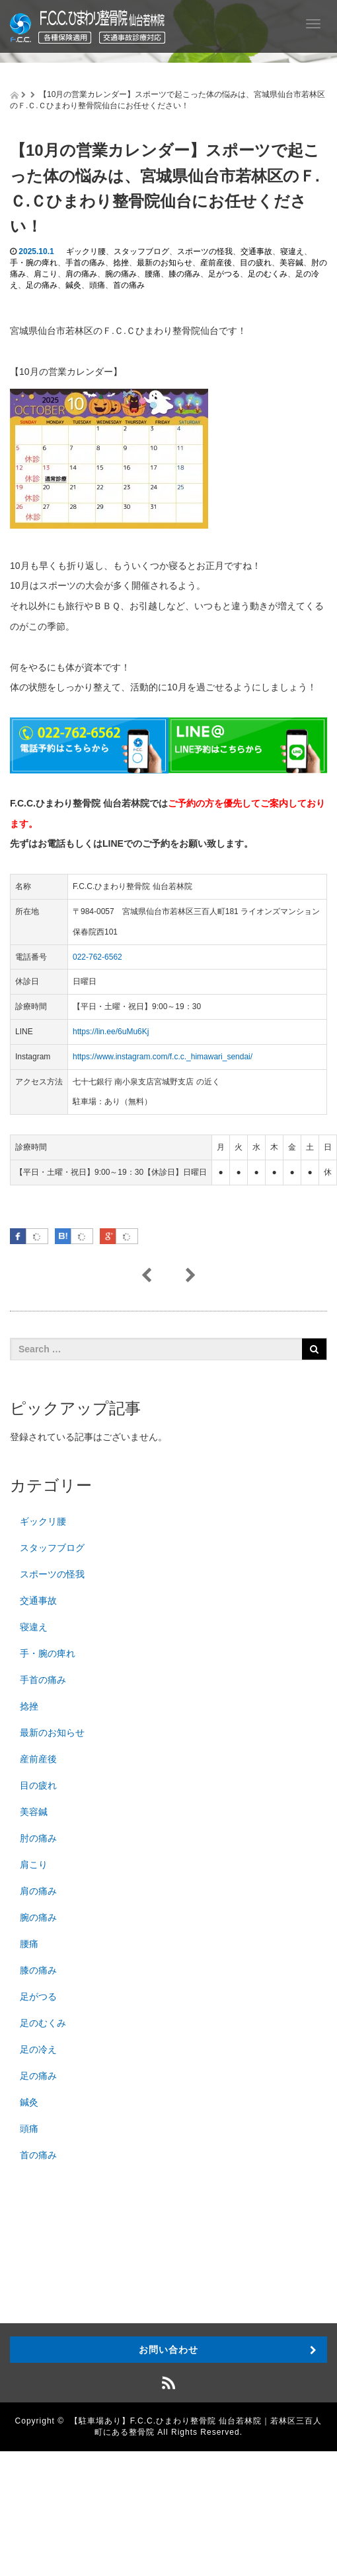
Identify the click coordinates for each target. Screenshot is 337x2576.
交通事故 (256, 251)
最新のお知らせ (164, 262)
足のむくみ (267, 274)
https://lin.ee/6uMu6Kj (111, 1031)
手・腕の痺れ (33, 262)
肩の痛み (81, 274)
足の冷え (38, 2049)
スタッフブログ (141, 251)
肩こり (45, 274)
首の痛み (129, 285)
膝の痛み (184, 274)
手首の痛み (85, 262)
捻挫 (121, 262)
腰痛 (153, 274)
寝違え (292, 251)
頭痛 (97, 285)
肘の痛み (38, 1838)
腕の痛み (121, 274)
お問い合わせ (168, 2349)
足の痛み (41, 285)
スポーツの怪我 (205, 251)
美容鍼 (291, 262)
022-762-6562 (97, 957)
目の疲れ (256, 262)
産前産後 (216, 262)
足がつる (224, 274)
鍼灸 (73, 285)
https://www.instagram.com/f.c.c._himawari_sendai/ (162, 1056)
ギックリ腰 (86, 251)
